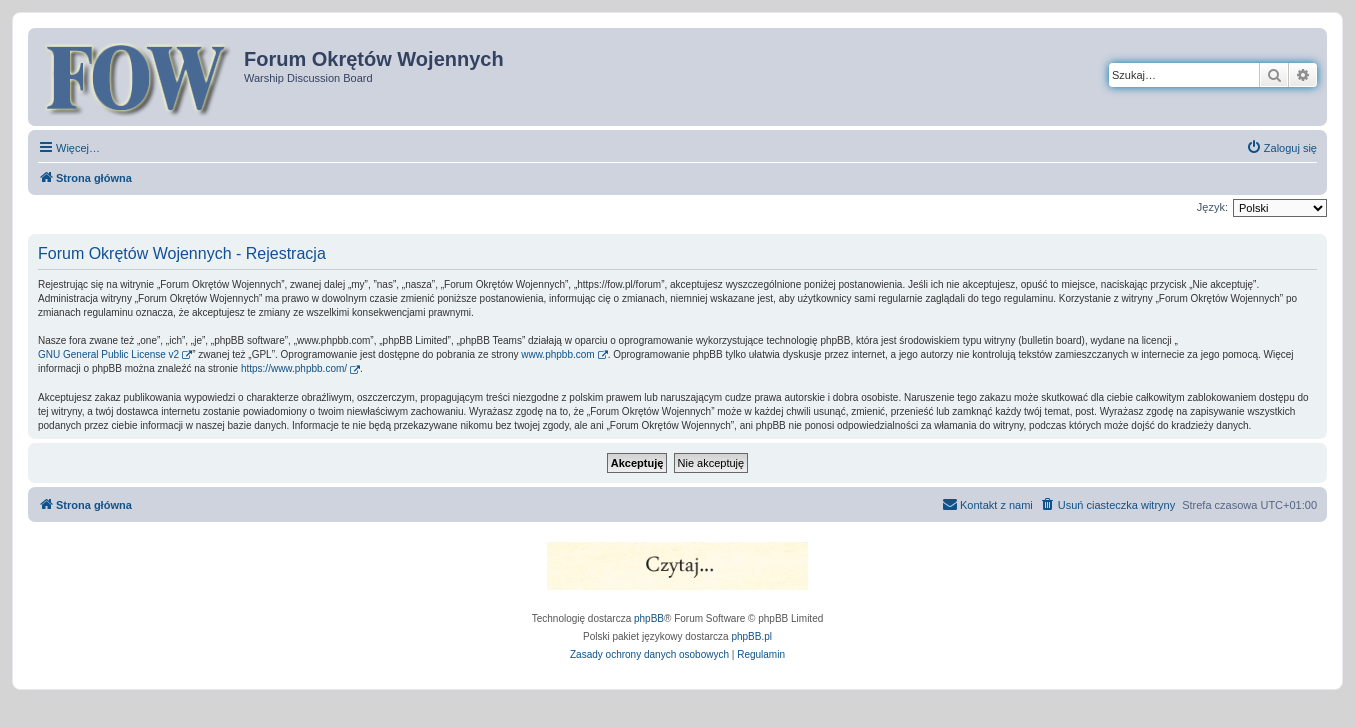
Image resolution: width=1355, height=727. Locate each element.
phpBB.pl (751, 636)
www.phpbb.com (557, 354)
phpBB (649, 618)
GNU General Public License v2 (108, 354)
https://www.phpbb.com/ (294, 368)
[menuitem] (1281, 148)
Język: (1212, 207)
